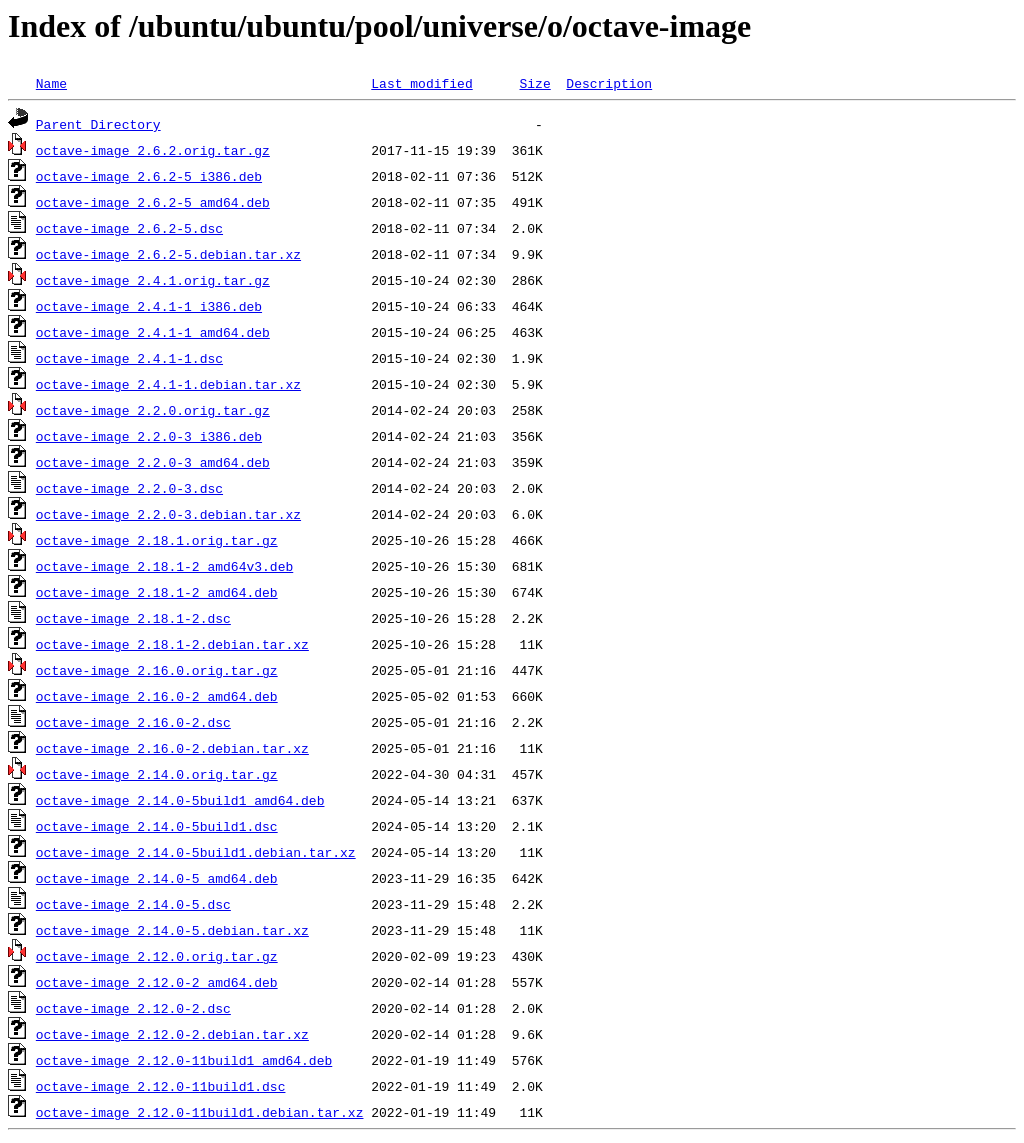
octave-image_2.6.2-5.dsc (129, 228)
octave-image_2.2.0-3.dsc (129, 488)
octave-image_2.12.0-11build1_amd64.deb (184, 1060)
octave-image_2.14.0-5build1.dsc (157, 826)
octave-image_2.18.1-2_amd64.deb (157, 592)
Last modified (421, 83)
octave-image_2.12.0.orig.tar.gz (157, 956)
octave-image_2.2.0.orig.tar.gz (153, 410)
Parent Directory (98, 124)
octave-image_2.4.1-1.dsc (129, 358)
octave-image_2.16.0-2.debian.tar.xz (172, 748)
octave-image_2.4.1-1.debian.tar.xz (168, 384)
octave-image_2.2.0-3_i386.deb (149, 436)
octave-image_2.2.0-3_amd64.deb (153, 462)
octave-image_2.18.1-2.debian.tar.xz (172, 644)
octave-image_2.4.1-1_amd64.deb (153, 332)
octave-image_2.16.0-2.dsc (133, 722)
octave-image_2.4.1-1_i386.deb (149, 306)
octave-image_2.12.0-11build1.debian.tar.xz (200, 1112)
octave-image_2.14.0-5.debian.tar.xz (172, 930)
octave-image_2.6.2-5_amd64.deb (153, 202)
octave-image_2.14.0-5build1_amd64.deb (180, 800)
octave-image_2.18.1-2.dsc (133, 618)
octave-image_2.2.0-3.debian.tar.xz (168, 514)
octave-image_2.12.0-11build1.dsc (161, 1086)
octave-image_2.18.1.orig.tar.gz (157, 540)
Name (51, 83)
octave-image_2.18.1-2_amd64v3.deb (164, 566)
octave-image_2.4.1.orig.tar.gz (153, 280)
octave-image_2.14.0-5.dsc (133, 904)
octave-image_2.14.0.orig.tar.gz (157, 774)
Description (609, 83)
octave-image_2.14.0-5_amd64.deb (157, 878)
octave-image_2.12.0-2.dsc (133, 1008)
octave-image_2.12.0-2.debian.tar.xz (172, 1034)
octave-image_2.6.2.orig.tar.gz (153, 150)
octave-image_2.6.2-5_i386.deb (149, 176)
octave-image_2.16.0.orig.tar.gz (157, 670)
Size (534, 83)
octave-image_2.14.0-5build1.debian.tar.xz (196, 852)
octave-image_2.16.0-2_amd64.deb (157, 696)
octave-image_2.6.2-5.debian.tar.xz (168, 254)
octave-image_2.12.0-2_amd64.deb (157, 982)
